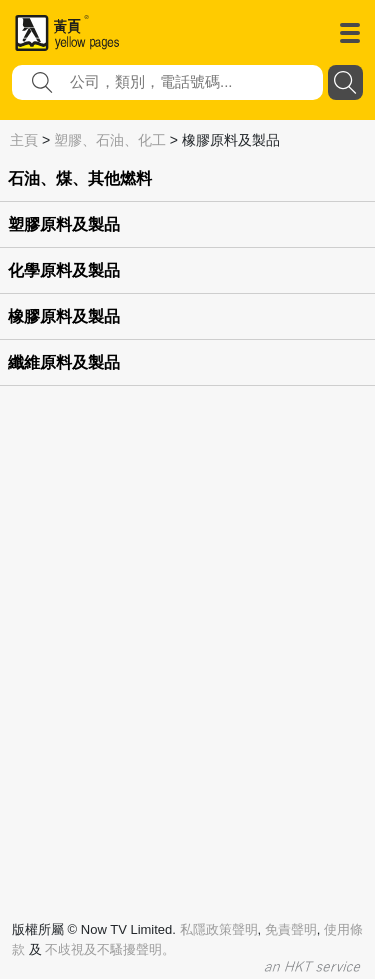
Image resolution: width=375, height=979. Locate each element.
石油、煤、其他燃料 (80, 178)
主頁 (24, 140)
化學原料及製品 (64, 270)
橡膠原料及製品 (64, 316)
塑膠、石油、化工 (110, 140)
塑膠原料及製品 (64, 224)
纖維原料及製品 (64, 362)
